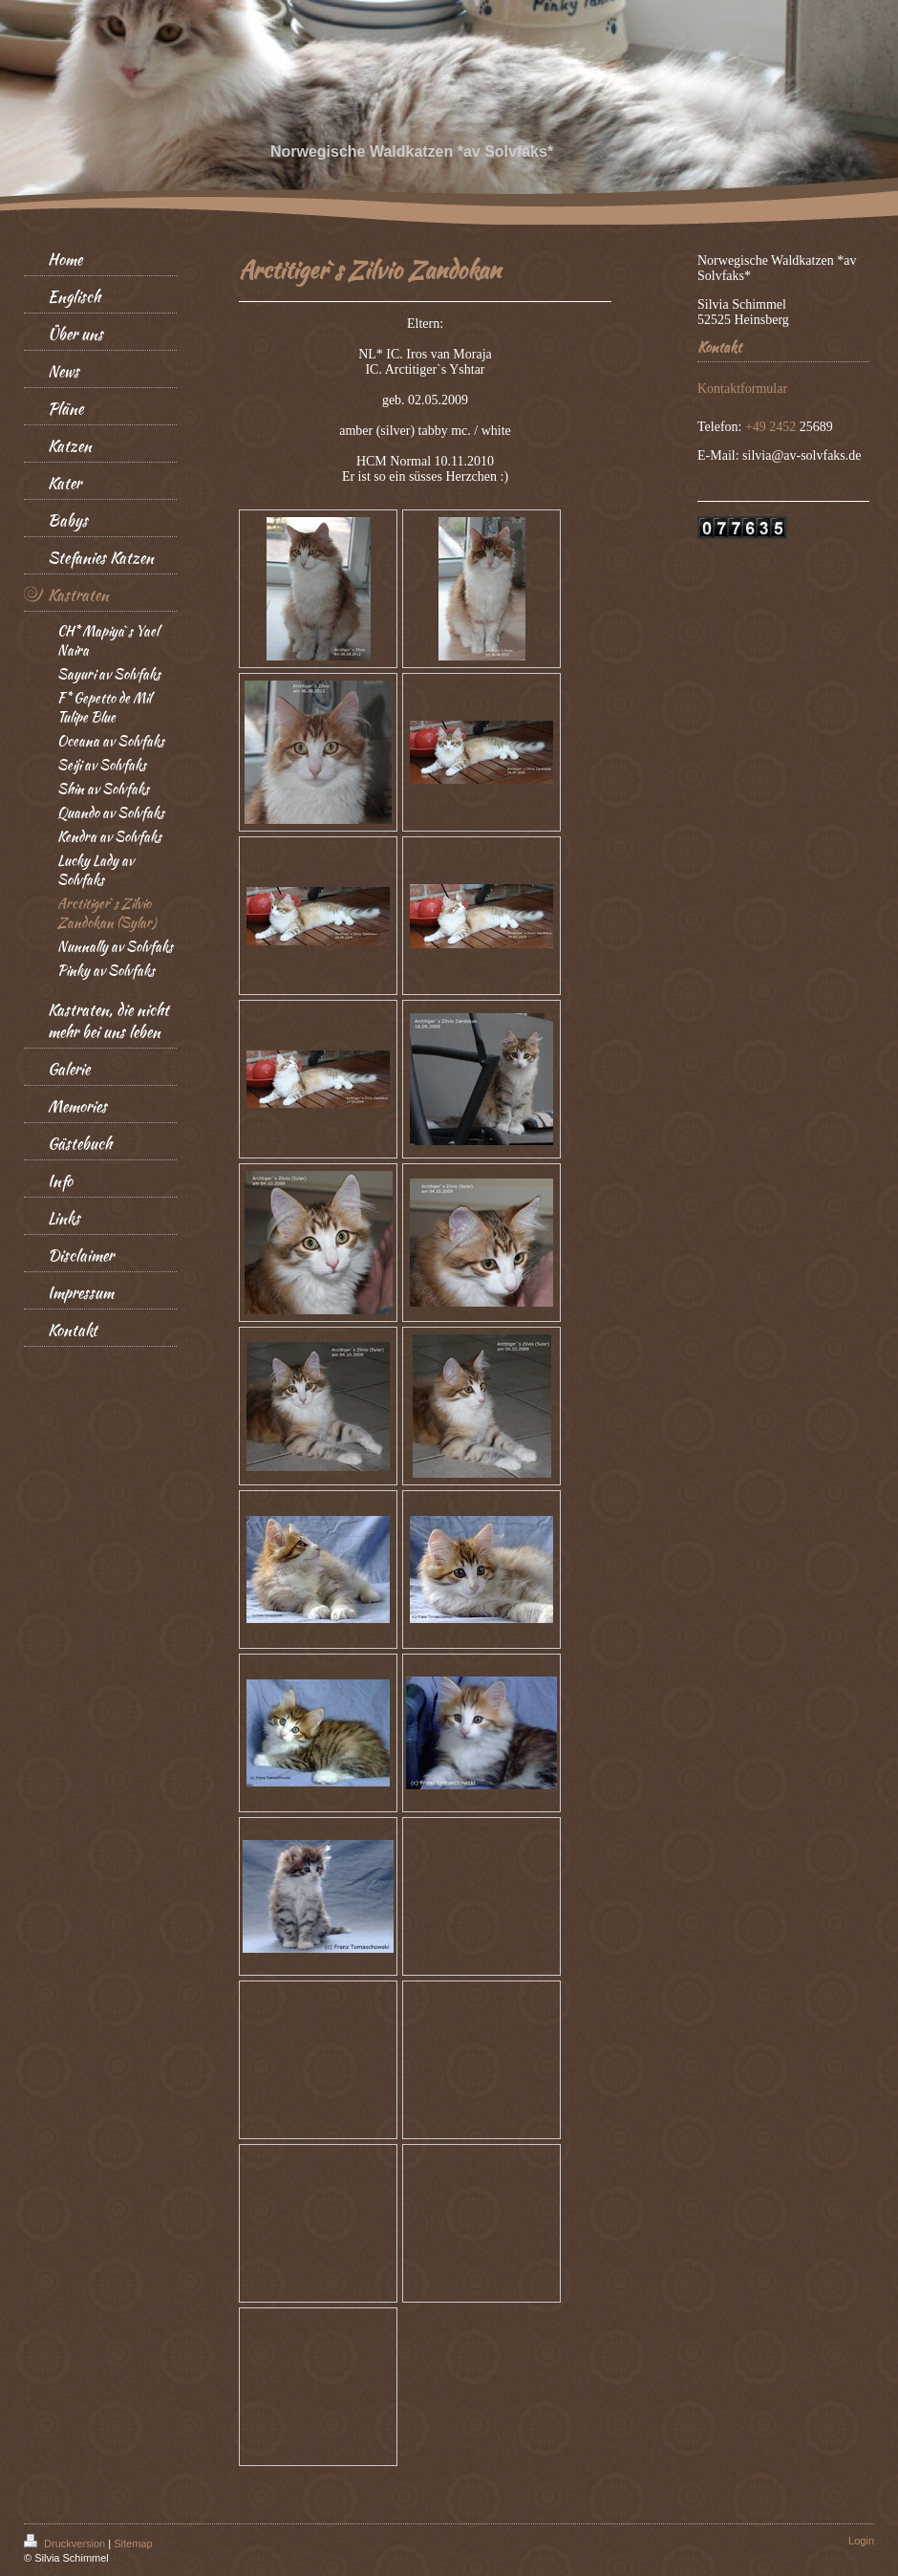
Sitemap (133, 2543)
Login (861, 2540)
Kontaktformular (742, 388)
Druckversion (66, 2543)
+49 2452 (772, 427)
